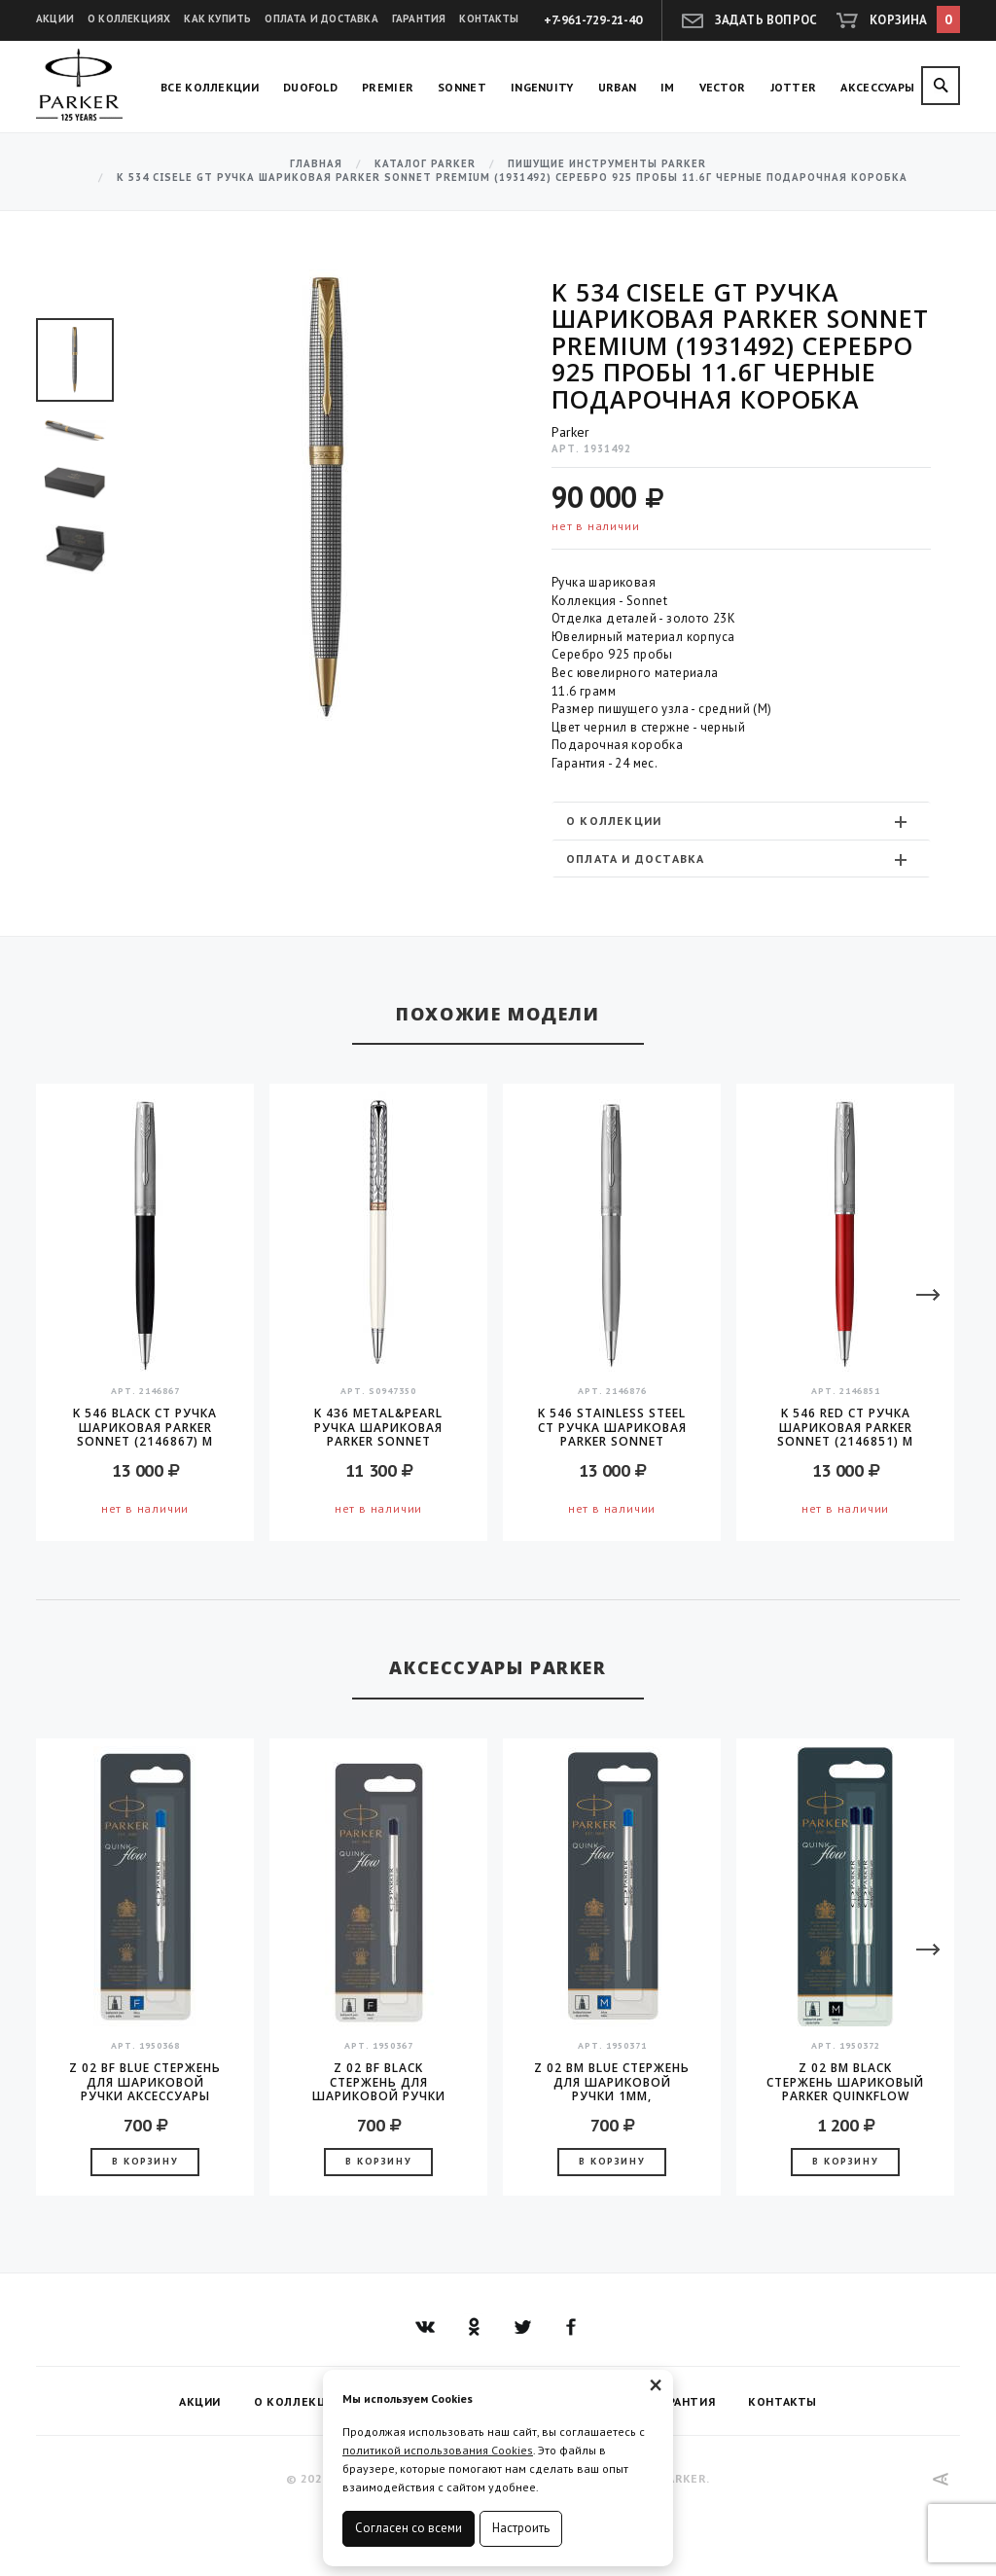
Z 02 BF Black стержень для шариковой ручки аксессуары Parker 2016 (378, 2081)
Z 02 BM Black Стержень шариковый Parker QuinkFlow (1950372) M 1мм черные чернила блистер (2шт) (845, 2081)
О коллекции (738, 821)
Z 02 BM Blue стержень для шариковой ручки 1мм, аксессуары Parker (612, 2081)
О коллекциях (129, 18)
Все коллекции (209, 87)
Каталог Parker (425, 164)
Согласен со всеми (408, 2528)
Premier (387, 87)
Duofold (310, 87)
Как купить (217, 18)
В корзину (145, 2161)
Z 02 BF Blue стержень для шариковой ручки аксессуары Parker (145, 2081)
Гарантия (419, 18)
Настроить (521, 2528)
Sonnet (462, 87)
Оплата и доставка (321, 18)
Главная (316, 164)
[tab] (741, 821)
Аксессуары (877, 87)
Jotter (793, 87)
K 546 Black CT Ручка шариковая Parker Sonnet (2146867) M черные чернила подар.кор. (145, 1427)
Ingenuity (542, 87)
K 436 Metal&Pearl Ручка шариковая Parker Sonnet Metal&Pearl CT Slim (378, 1427)
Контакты (488, 18)
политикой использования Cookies (437, 2450)
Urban (617, 87)
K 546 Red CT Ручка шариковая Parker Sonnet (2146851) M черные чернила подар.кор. (845, 1427)
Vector (722, 87)
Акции (55, 18)
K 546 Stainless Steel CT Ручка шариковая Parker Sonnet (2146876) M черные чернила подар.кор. (612, 1427)
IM (667, 87)
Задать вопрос (766, 20)
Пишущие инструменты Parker (607, 164)
